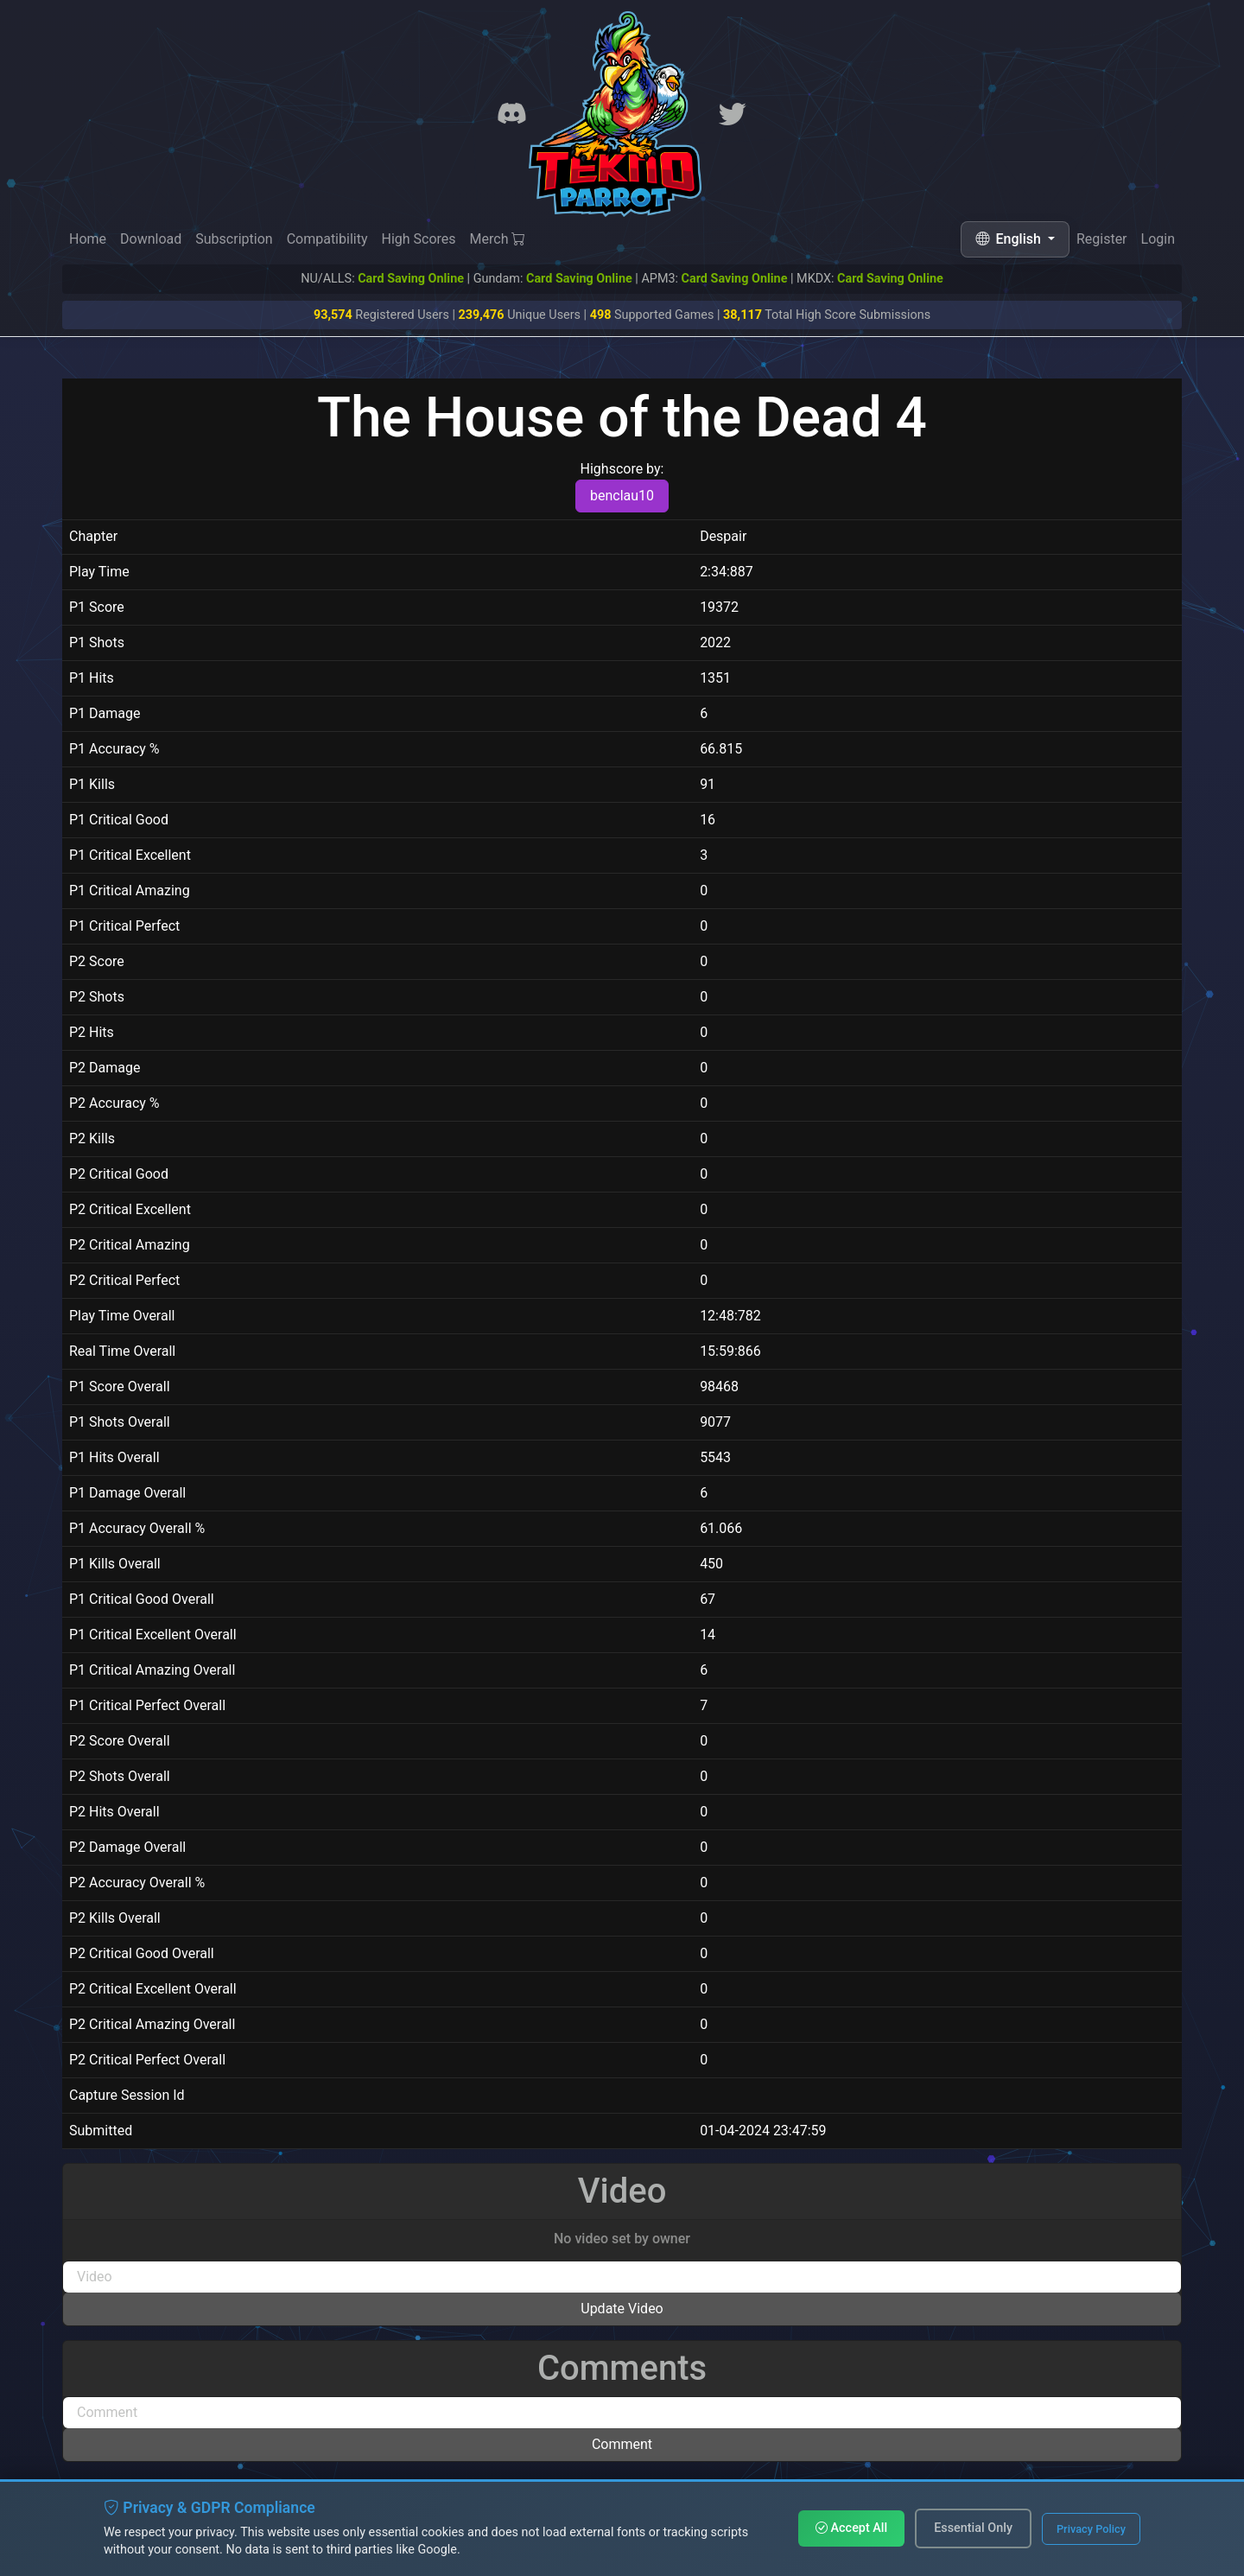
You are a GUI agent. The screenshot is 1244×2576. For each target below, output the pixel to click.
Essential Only (973, 2528)
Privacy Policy (1091, 2528)
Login (1158, 240)
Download (150, 239)
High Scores (418, 239)
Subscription (233, 239)
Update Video (622, 2308)
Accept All (851, 2528)
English (1009, 239)
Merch (498, 239)
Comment (622, 2444)
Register (1101, 239)
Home (87, 239)
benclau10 (622, 495)
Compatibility (327, 239)
